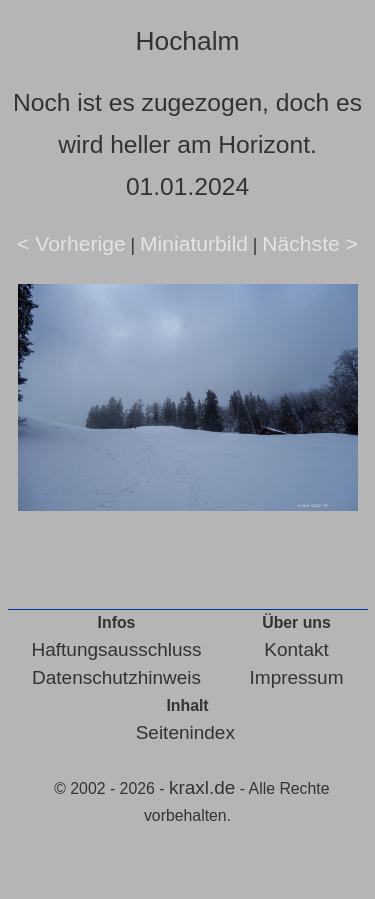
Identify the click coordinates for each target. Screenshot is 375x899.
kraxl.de (202, 787)
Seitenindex (185, 732)
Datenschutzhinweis (116, 677)
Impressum (297, 677)
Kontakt (296, 649)
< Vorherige (71, 243)
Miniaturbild (194, 243)
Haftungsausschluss (117, 649)
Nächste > (310, 243)
